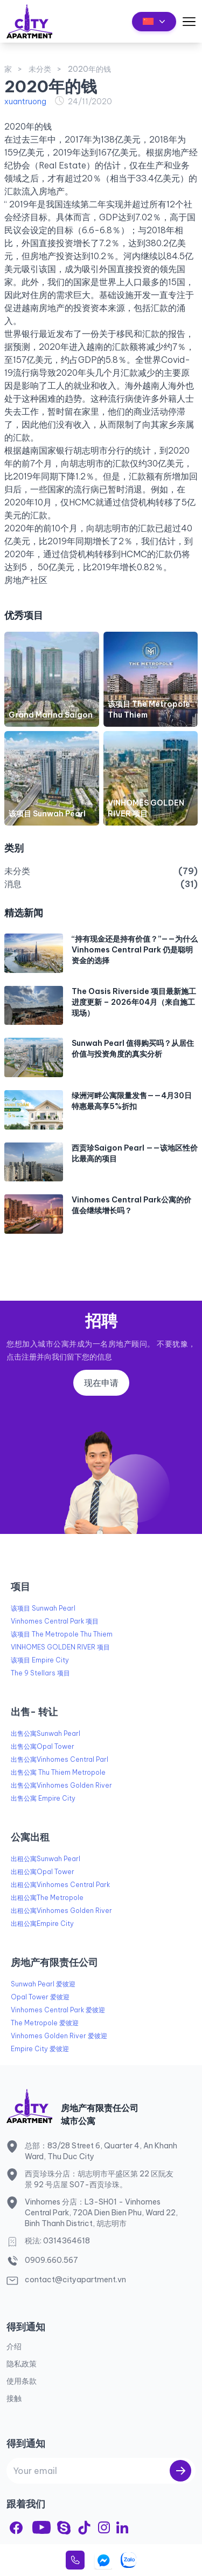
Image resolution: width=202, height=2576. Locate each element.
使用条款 (21, 2381)
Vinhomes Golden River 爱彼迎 (59, 2036)
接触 (14, 2398)
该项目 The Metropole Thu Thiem (62, 1634)
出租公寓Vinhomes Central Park (60, 1885)
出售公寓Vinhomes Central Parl (59, 1759)
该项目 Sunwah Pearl (47, 814)
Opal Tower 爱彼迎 (40, 1997)
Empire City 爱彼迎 (40, 2049)
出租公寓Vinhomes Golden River (61, 1910)
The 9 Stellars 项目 (40, 1673)
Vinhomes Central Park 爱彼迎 (58, 2010)
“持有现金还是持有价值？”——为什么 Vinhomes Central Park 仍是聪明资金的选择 (135, 949)
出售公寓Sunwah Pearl (45, 1733)
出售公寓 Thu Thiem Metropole (58, 1772)
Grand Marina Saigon (51, 715)
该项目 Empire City (40, 1660)
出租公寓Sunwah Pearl (45, 1859)
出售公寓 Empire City (43, 1798)
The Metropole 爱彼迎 (45, 2023)
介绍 (14, 2346)
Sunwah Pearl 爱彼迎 (43, 1984)
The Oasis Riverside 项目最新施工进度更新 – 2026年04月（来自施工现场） (134, 1002)
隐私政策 (21, 2364)
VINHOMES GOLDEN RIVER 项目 (60, 1647)
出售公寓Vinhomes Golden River (61, 1785)
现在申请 (101, 1382)
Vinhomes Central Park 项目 (55, 1621)
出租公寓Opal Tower (42, 1872)
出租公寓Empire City (42, 1923)
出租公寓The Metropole (47, 1898)
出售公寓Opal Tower (42, 1746)
